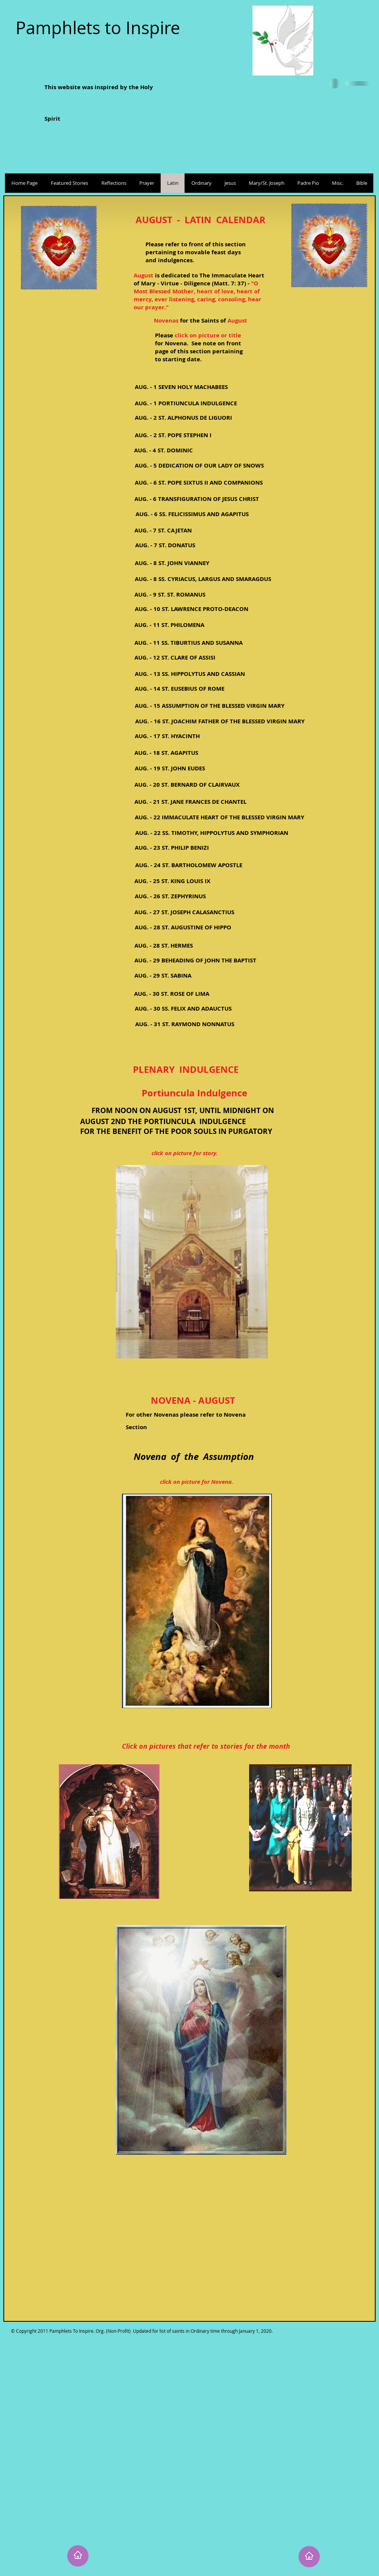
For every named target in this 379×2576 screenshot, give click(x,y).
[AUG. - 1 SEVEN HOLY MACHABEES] (181, 387)
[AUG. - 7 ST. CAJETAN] (163, 530)
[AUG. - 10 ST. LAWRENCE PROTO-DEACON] (191, 609)
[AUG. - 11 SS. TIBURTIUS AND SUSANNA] (188, 643)
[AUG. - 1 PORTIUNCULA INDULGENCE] (185, 403)
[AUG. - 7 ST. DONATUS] (165, 545)
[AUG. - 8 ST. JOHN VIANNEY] (172, 563)
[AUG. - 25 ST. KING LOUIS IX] (172, 881)
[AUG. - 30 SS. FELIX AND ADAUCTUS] (183, 1008)
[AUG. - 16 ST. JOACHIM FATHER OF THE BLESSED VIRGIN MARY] (220, 721)
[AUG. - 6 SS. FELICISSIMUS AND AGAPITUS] (192, 514)
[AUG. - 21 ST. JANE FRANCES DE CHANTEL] (190, 802)
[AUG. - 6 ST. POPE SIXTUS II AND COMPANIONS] (199, 483)
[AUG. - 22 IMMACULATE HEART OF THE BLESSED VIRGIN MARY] (219, 817)
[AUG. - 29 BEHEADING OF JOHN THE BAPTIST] (195, 960)
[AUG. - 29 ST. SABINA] (163, 975)
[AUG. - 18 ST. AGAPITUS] (166, 753)
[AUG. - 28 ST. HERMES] (163, 945)
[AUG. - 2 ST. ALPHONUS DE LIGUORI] (183, 418)
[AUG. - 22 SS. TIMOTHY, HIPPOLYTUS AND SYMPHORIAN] (211, 833)
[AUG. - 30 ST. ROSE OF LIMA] (172, 994)
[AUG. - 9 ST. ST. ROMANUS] (170, 594)
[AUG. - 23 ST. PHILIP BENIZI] (171, 848)
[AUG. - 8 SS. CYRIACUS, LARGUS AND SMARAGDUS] (203, 579)
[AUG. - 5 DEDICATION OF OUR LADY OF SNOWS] (199, 465)
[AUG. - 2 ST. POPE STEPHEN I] (173, 435)
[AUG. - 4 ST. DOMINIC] (163, 450)
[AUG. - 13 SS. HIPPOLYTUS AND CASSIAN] (190, 674)
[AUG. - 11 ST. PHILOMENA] (169, 625)
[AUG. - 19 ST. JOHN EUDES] (169, 768)
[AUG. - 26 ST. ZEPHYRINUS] (170, 896)
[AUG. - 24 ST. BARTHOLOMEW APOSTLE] (188, 865)
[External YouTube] (198, 2253)
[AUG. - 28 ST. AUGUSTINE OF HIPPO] (183, 927)
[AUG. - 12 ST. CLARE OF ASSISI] (175, 657)
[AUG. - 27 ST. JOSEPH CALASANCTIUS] (184, 912)
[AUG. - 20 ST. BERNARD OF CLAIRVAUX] (187, 785)
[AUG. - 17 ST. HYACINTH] (167, 736)
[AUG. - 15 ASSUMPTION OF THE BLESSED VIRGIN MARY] (209, 706)
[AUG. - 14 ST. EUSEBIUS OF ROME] (179, 689)
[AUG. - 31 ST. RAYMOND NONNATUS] (184, 1024)
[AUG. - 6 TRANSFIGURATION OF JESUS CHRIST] (196, 499)
